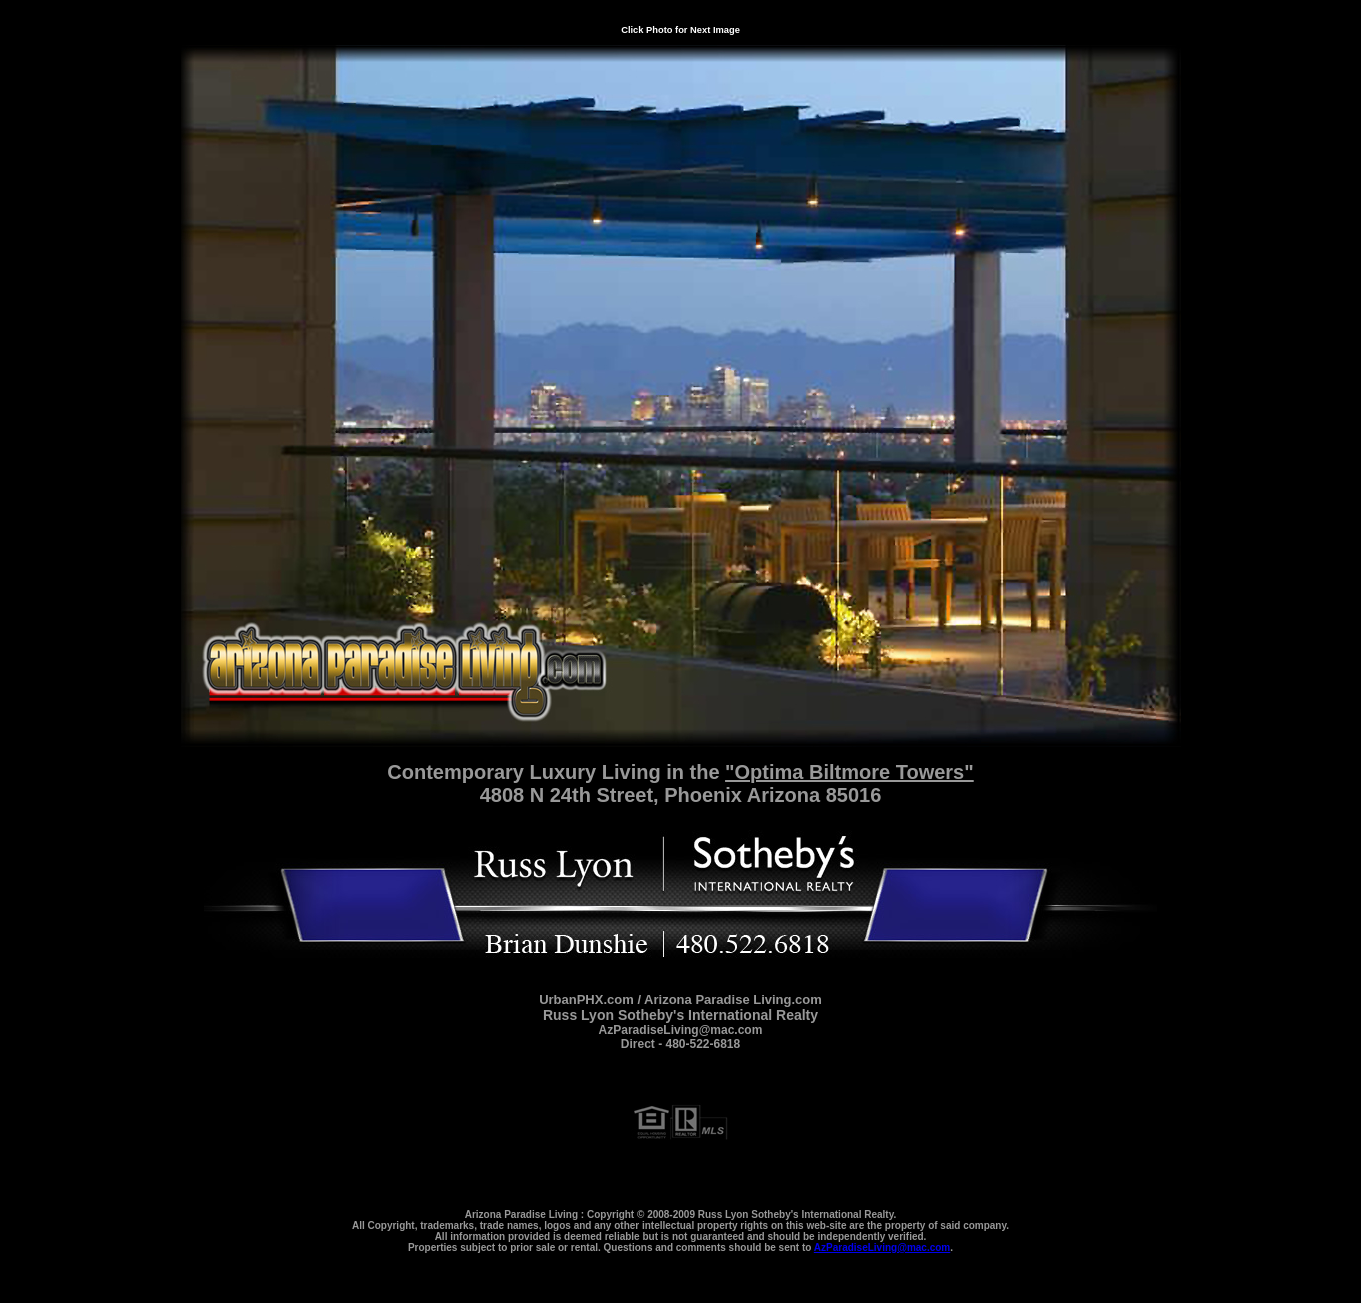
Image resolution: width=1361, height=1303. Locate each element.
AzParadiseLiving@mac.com (882, 1247)
